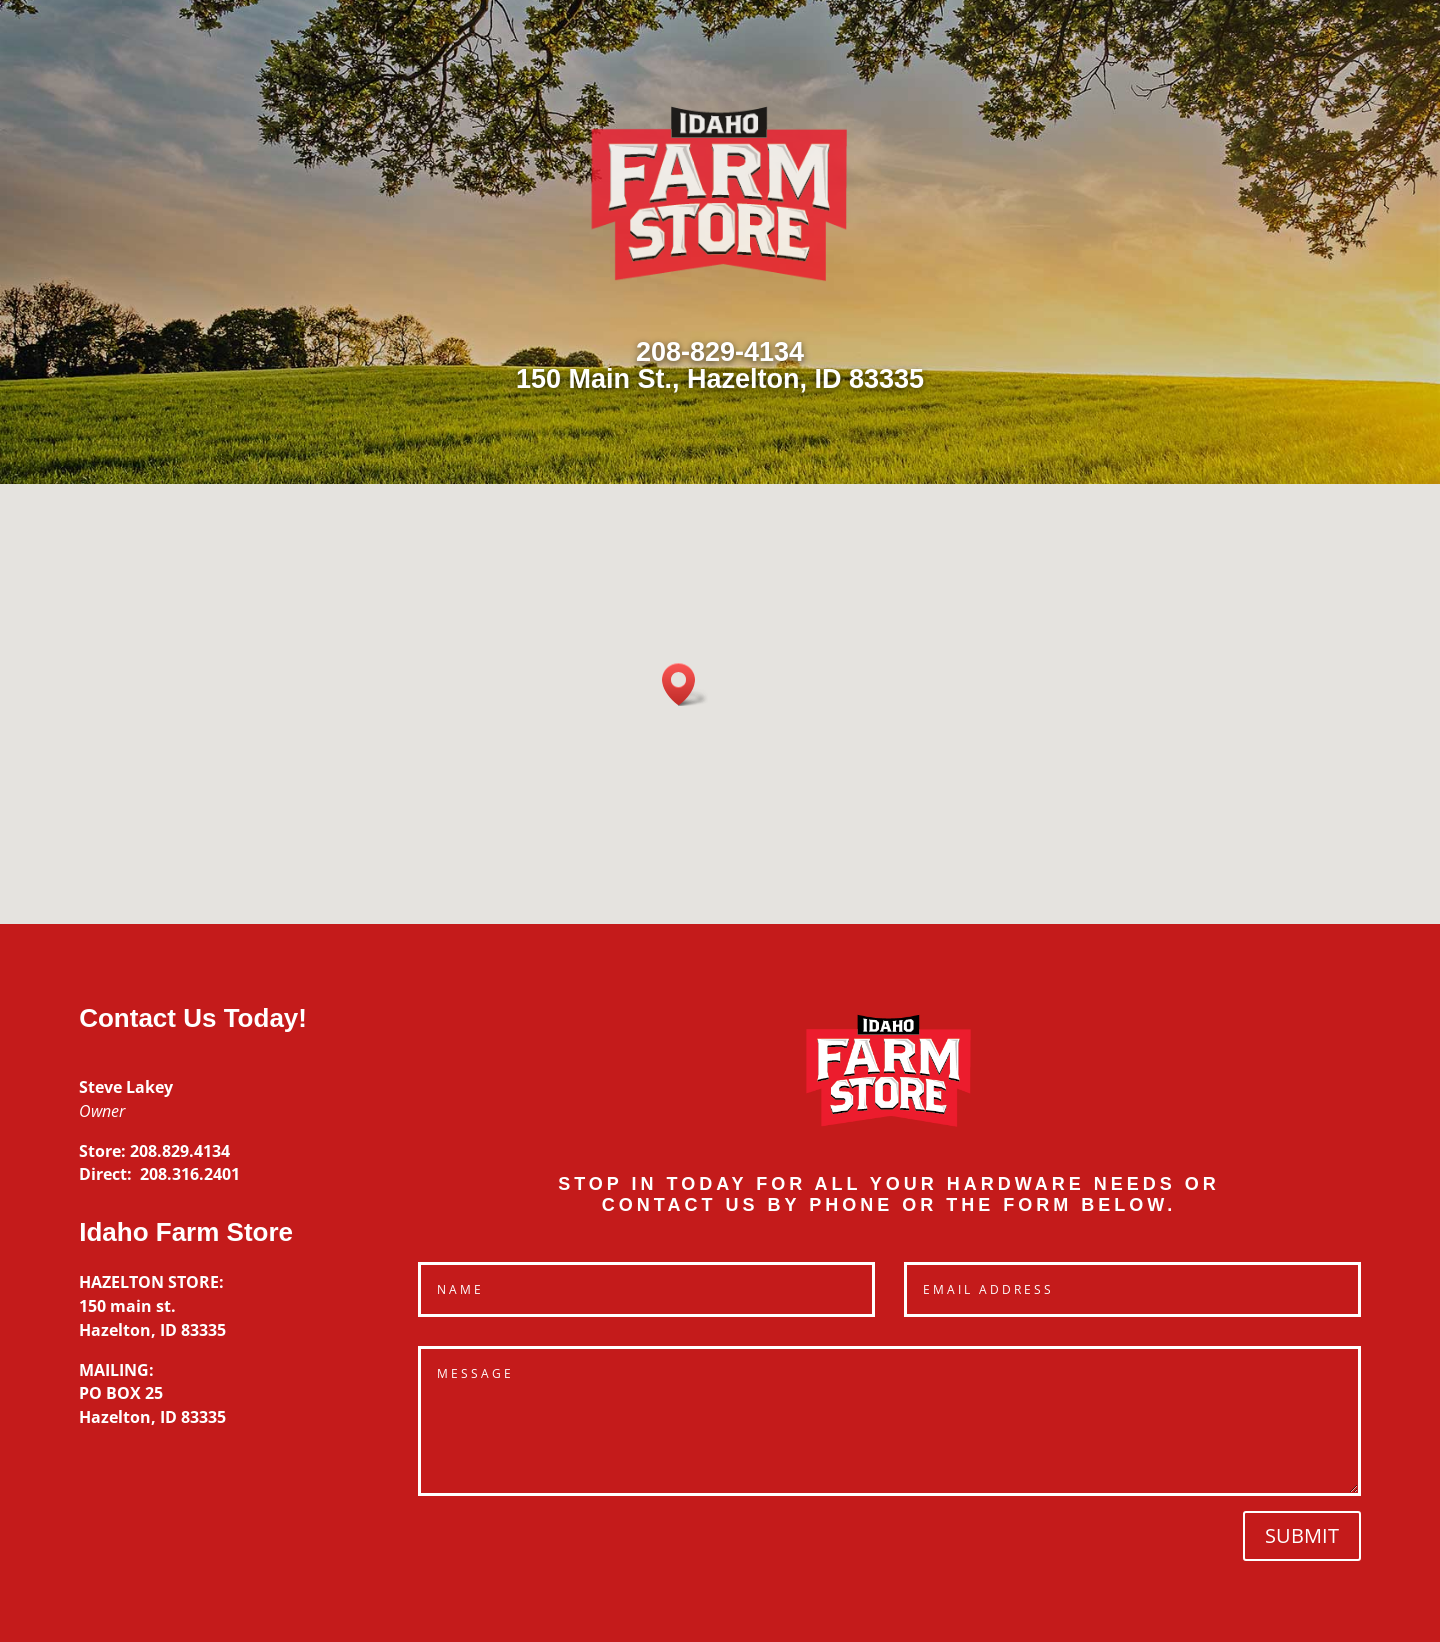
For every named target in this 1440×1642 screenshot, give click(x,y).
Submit (1302, 1535)
